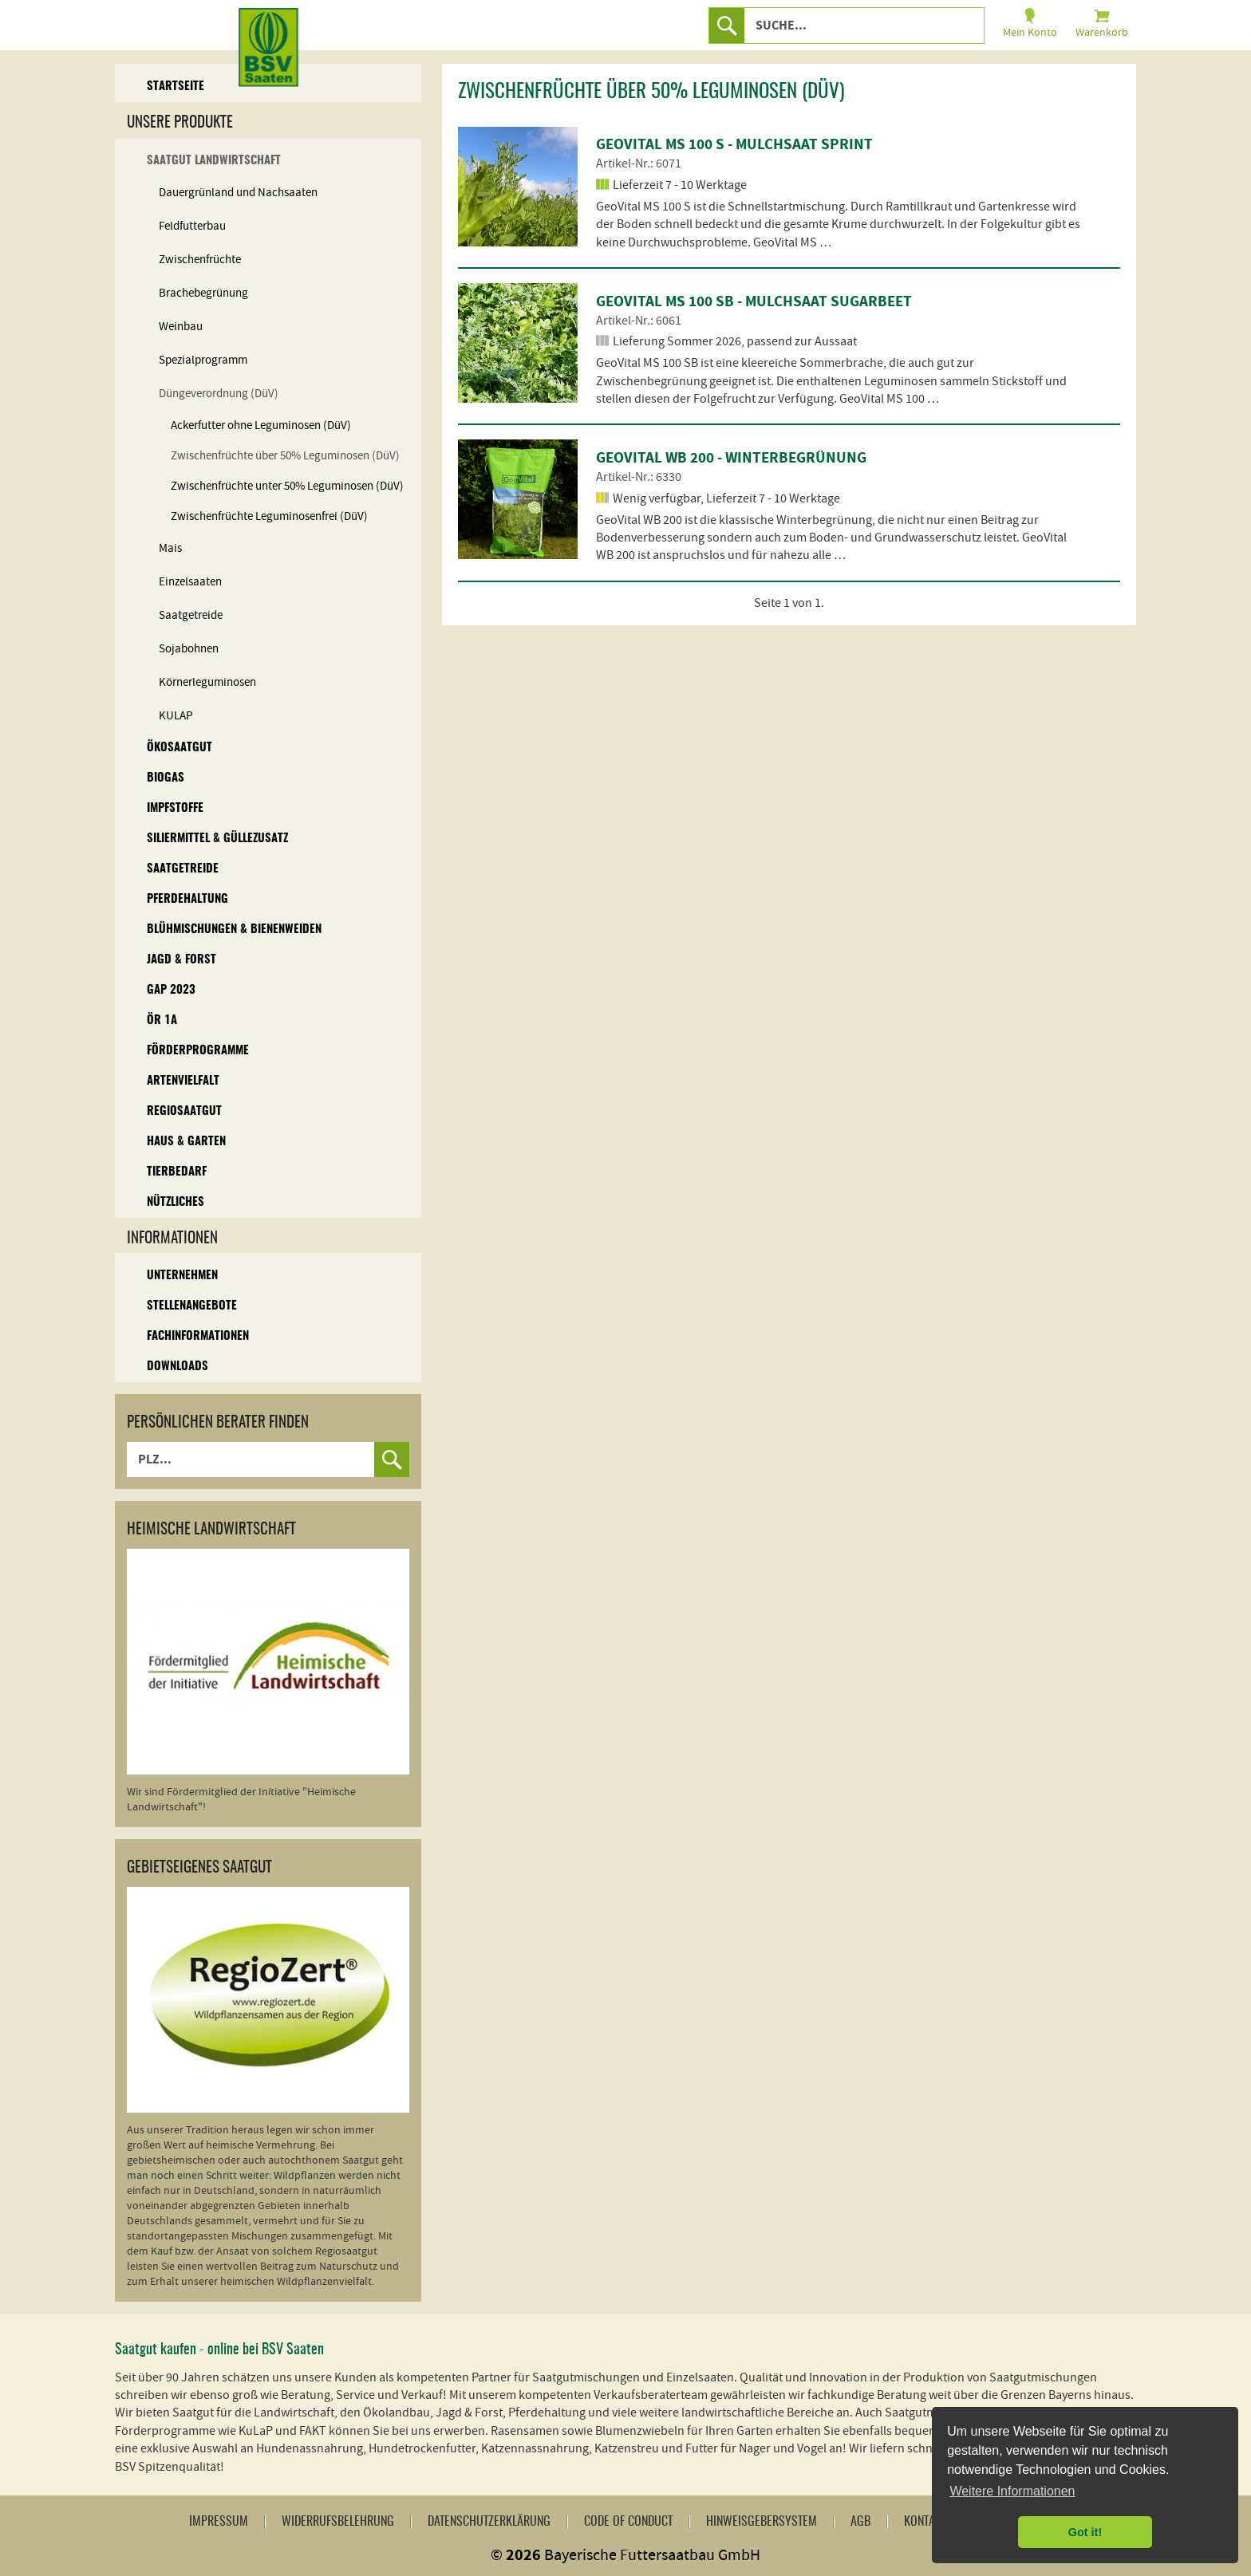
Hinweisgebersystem (761, 2521)
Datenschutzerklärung (489, 2521)
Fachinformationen (198, 1336)
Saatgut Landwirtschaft (214, 161)
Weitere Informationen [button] (1012, 2491)
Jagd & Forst (181, 960)
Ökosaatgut (179, 748)
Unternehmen (182, 1276)
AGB (860, 2521)
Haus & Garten (186, 1142)
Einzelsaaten (190, 581)
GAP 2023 (171, 990)
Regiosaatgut (184, 1111)
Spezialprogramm (203, 360)
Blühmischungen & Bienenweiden (234, 929)
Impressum (218, 2521)
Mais (170, 548)
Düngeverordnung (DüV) (218, 393)
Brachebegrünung (203, 293)
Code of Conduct (628, 2521)
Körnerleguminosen (207, 682)
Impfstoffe (175, 808)
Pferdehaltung (187, 899)
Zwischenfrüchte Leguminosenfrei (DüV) (269, 516)
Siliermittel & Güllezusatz (217, 839)
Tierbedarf (177, 1172)
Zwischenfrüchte (200, 259)
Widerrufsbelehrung (338, 2521)
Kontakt (925, 2521)
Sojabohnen (189, 648)
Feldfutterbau (192, 226)
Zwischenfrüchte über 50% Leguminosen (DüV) (285, 455)
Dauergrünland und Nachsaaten (238, 192)
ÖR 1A (162, 1020)
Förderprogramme (198, 1051)
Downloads (177, 1367)
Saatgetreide (191, 615)
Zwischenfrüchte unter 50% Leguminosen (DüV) (287, 486)
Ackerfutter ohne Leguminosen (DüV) (261, 425)
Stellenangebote (192, 1306)
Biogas (165, 778)
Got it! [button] (1085, 2532)
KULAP (176, 715)
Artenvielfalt (183, 1081)
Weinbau (181, 326)
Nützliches (175, 1202)
